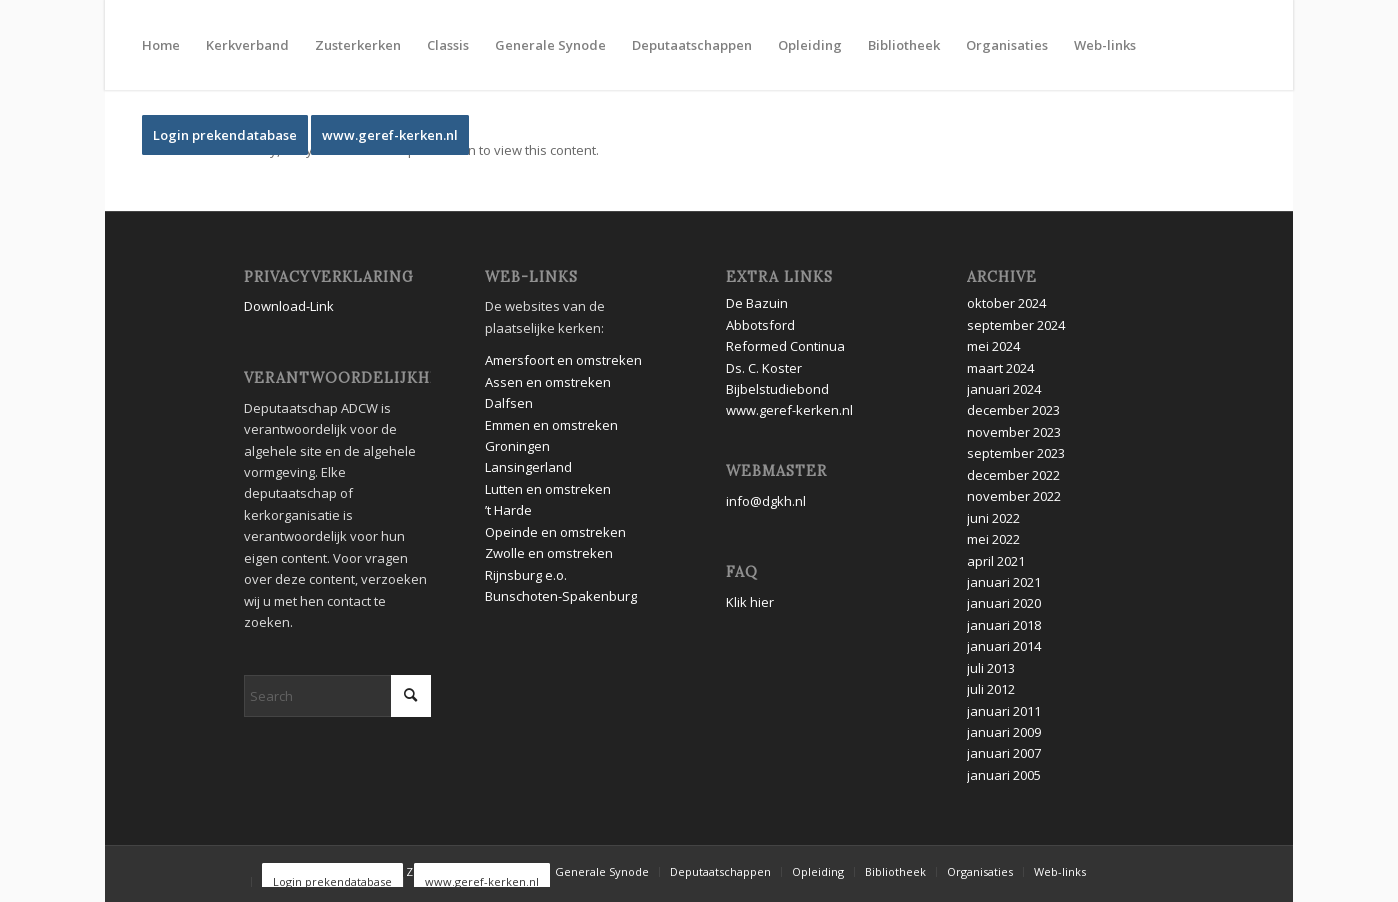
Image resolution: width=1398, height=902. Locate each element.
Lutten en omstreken (548, 489)
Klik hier (750, 602)
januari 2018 (1004, 625)
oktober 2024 (1006, 303)
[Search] (337, 696)
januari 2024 (1004, 389)
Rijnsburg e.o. (526, 575)
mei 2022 (993, 539)
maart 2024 (1000, 368)
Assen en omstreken (548, 382)
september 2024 (1016, 325)
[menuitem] (161, 45)
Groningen (519, 446)
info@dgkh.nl (766, 501)
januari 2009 (1004, 732)
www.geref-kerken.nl (789, 410)
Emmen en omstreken (551, 425)
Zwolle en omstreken (549, 553)
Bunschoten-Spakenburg (561, 596)
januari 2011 (1004, 711)
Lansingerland (528, 467)
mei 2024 (993, 346)
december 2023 (1013, 410)
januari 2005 (1004, 775)
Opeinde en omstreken (555, 532)
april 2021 (996, 561)
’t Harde (508, 510)
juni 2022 (993, 518)
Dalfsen (509, 403)
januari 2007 (1004, 753)
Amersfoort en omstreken (563, 360)
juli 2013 (991, 668)
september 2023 (1016, 453)
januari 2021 (1004, 582)
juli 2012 (991, 689)
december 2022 (1013, 475)
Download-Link (289, 306)
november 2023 (1014, 432)
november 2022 (1014, 496)
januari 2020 (1004, 603)
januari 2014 (1004, 646)
